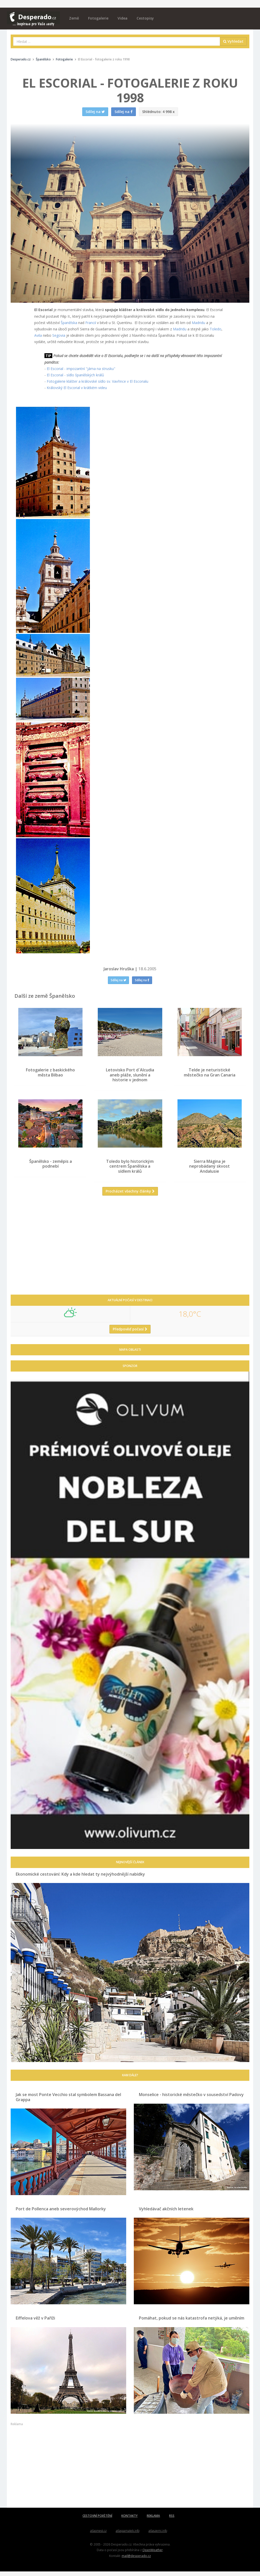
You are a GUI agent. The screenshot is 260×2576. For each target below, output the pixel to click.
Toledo (215, 329)
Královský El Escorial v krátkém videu (77, 387)
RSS (171, 2520)
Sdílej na (118, 980)
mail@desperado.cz (136, 2560)
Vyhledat (233, 41)
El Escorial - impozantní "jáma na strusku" (81, 368)
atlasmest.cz (98, 2535)
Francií (90, 322)
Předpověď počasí (130, 1333)
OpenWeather (152, 2554)
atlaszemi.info (158, 2535)
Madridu (198, 322)
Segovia (58, 335)
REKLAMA (153, 2520)
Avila (38, 335)
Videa (122, 18)
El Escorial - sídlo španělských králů (75, 375)
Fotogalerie (98, 18)
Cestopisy (145, 18)
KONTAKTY (129, 2520)
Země (74, 18)
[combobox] (116, 41)
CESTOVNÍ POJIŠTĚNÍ (97, 2520)
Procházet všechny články (130, 1195)
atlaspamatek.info (127, 2535)
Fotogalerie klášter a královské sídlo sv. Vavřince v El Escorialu (97, 381)
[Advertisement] (130, 1253)
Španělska (69, 322)
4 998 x (158, 111)
